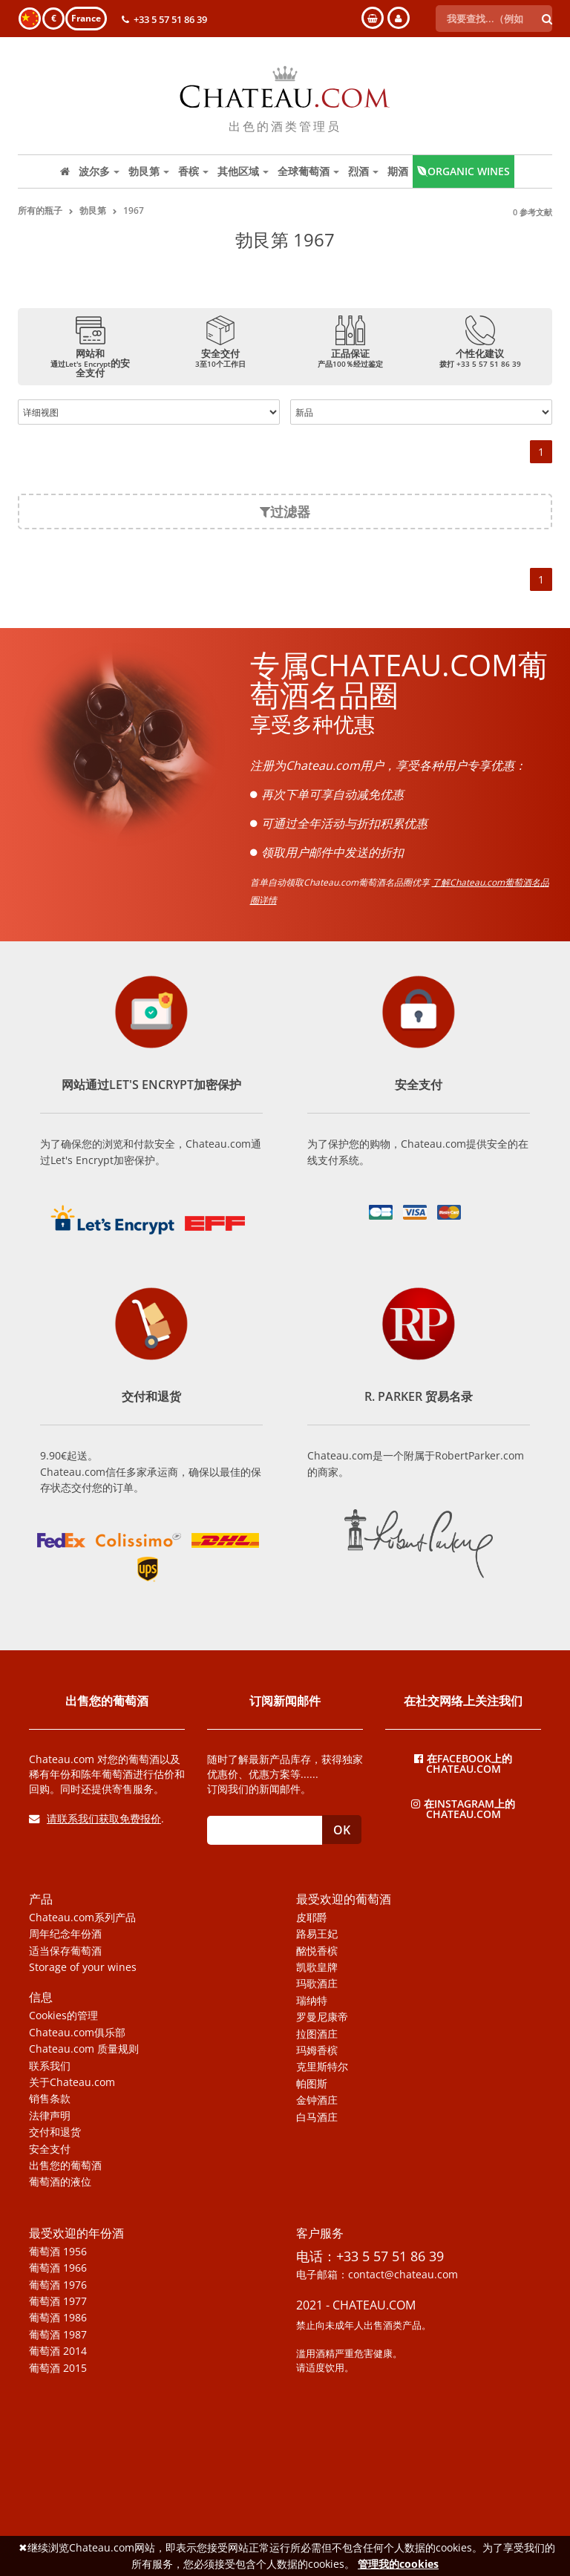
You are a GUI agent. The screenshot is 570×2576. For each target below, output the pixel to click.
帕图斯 (311, 2084)
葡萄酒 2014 (58, 2351)
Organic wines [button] (463, 171)
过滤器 (285, 511)
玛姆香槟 (317, 2050)
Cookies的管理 (63, 2015)
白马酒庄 (317, 2117)
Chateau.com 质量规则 (84, 2049)
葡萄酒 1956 (58, 2251)
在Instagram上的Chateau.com (463, 1808)
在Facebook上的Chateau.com (463, 1763)
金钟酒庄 (317, 2100)
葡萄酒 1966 (58, 2268)
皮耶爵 (311, 1917)
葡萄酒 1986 (58, 2317)
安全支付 (50, 2149)
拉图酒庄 (317, 2034)
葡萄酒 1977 (58, 2301)
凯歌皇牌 (317, 1967)
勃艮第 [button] (148, 171)
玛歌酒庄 (317, 1983)
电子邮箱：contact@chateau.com (377, 2274)
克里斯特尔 (322, 2067)
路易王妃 (317, 1934)
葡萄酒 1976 (58, 2285)
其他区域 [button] (243, 171)
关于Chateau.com (72, 2082)
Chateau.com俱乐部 (77, 2032)
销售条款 (50, 2098)
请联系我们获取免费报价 (95, 1818)
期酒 (397, 171)
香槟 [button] (193, 171)
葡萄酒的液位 (60, 2182)
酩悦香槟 (317, 1951)
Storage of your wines (83, 1967)
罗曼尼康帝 (322, 2017)
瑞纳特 (311, 2000)
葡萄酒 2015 (58, 2368)
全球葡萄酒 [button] (308, 171)
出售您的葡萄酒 (65, 2165)
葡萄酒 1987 (58, 2335)
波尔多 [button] (99, 171)
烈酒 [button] (363, 171)
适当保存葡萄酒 (65, 1951)
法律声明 (50, 2116)
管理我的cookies (398, 2564)
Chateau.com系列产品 (82, 1917)
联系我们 (50, 2066)
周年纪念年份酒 (65, 1934)
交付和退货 (55, 2132)
